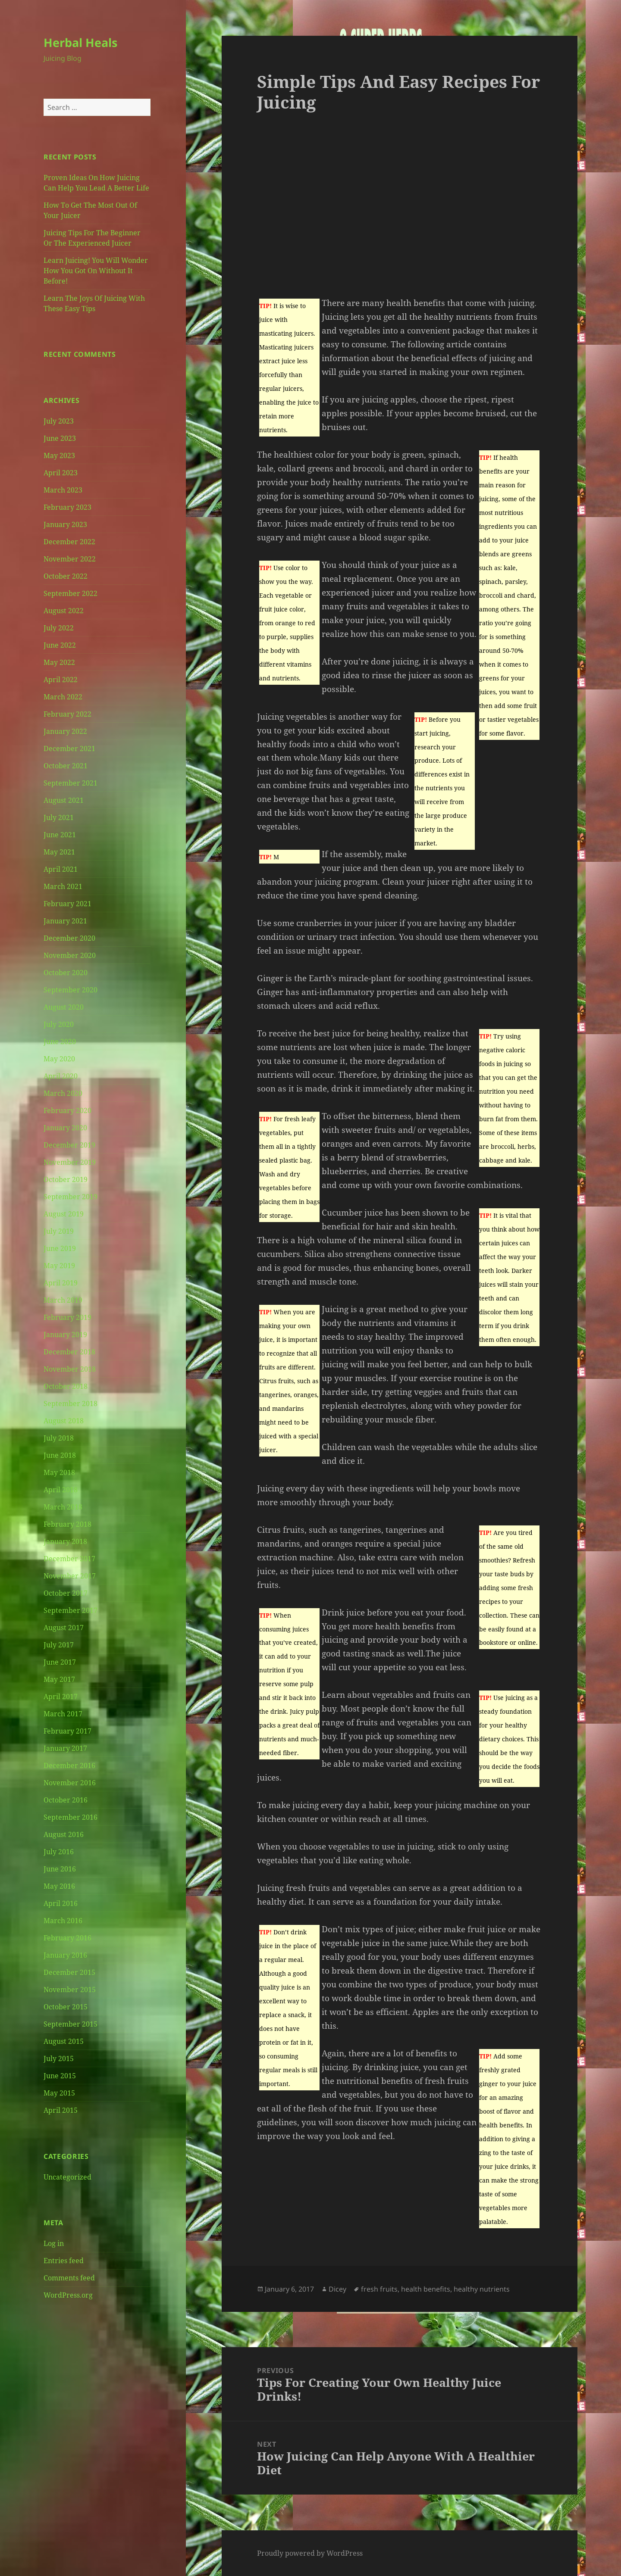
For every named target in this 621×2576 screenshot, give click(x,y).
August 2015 (64, 2041)
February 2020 (67, 1110)
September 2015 (70, 2024)
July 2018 (59, 1438)
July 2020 (59, 1024)
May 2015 (59, 2093)
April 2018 (61, 1489)
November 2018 (70, 1369)
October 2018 (66, 1386)
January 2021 (65, 921)
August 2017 (64, 1627)
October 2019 (66, 1179)
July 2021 (59, 817)
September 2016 (70, 1817)
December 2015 (69, 1972)
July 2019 (59, 1231)
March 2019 (63, 1300)
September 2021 (70, 783)
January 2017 (65, 1748)
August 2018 (64, 1420)
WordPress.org (68, 2295)
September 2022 (70, 593)
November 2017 (70, 1576)
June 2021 (60, 834)
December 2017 (69, 1558)
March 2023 (63, 490)
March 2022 (63, 697)
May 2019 (59, 1265)
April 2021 (61, 869)
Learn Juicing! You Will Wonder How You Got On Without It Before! (96, 271)
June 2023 (60, 438)
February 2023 (67, 507)
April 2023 (61, 472)
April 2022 (61, 679)
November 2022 (70, 559)
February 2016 (67, 1938)
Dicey (337, 2289)
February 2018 (67, 1524)
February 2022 (67, 714)
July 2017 (59, 1645)
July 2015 (59, 2058)
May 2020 (59, 1058)
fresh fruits (379, 2289)
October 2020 (66, 972)
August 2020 (64, 1007)
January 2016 (65, 1955)
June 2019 (60, 1248)
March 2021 (63, 886)
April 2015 (61, 2110)
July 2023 (59, 421)
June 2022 (60, 645)
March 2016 (63, 1920)
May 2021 (59, 852)
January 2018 (65, 1541)
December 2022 (69, 541)
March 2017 (63, 1713)
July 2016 (59, 1851)
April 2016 (61, 1903)
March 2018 (63, 1507)
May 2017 (59, 1679)
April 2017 (61, 1696)
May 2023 (59, 455)
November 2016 (70, 1782)
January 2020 (65, 1127)
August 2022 (64, 610)
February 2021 (67, 903)
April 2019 (61, 1283)
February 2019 (67, 1317)
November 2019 (70, 1162)
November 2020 (70, 955)
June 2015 (60, 2075)
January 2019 (65, 1334)
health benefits (425, 2289)
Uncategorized (67, 2177)
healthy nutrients (482, 2289)
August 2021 (64, 800)
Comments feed (69, 2278)
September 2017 (70, 1610)
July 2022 (59, 628)
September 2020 (70, 990)
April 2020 (61, 1076)
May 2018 (59, 1472)
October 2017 (66, 1593)
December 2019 (69, 1145)
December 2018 (69, 1352)
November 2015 (70, 1989)
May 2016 (59, 1886)
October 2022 (66, 576)
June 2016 (60, 1869)
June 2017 (60, 1662)
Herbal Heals (80, 42)
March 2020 (63, 1093)
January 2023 (65, 524)
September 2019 (70, 1196)
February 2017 (67, 1731)
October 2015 (66, 2007)
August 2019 (64, 1214)
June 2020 (60, 1041)
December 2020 (69, 938)
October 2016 (66, 1800)
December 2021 (69, 748)
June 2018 (60, 1455)
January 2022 (65, 731)
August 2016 (64, 1834)
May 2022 (59, 662)
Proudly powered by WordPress (310, 2553)
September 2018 (70, 1403)
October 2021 (66, 765)
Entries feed (64, 2260)
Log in (54, 2243)
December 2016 (69, 1765)
